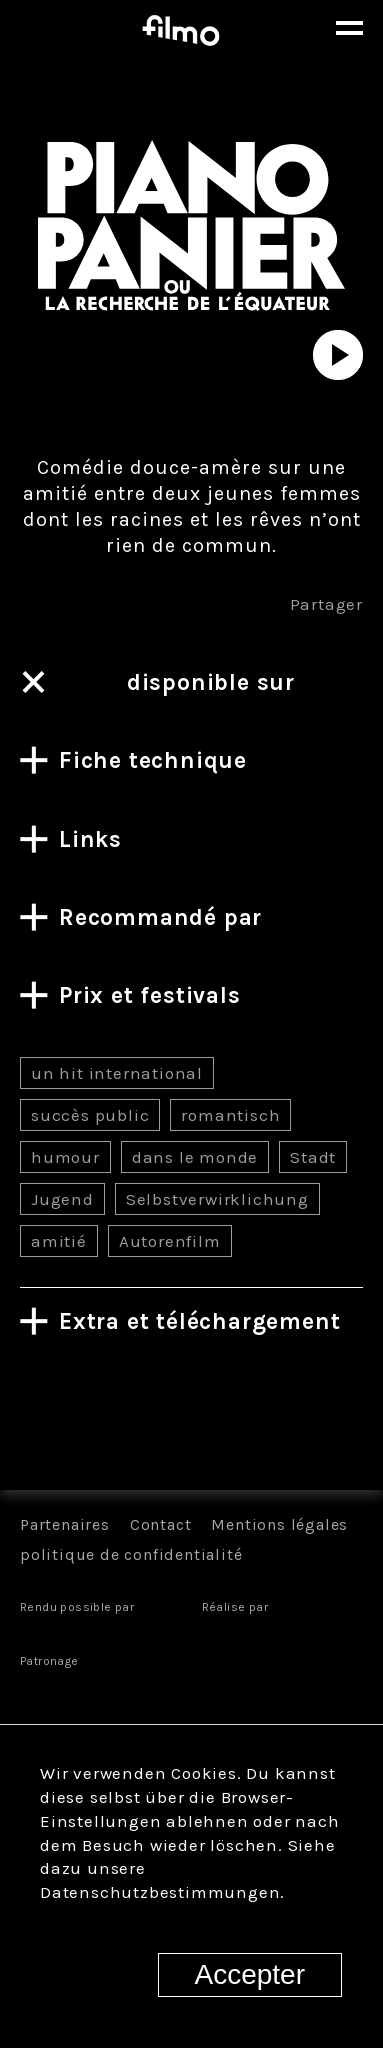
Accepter (250, 1974)
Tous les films (191, 1419)
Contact (161, 1524)
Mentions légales (279, 1524)
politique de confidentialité (131, 1554)
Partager (326, 604)
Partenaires (65, 1524)
